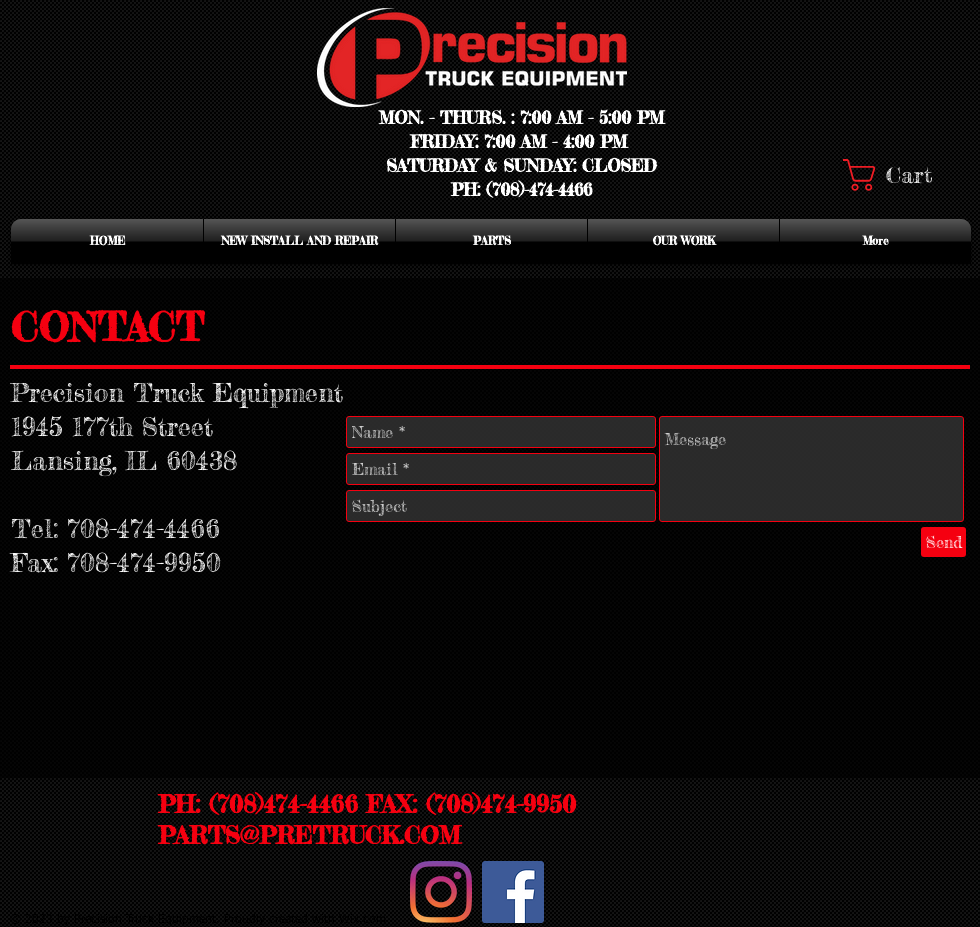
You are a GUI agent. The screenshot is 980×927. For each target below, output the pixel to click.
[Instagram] (441, 892)
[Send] (943, 542)
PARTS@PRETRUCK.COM (309, 835)
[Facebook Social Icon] (513, 892)
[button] (906, 175)
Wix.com (362, 920)
